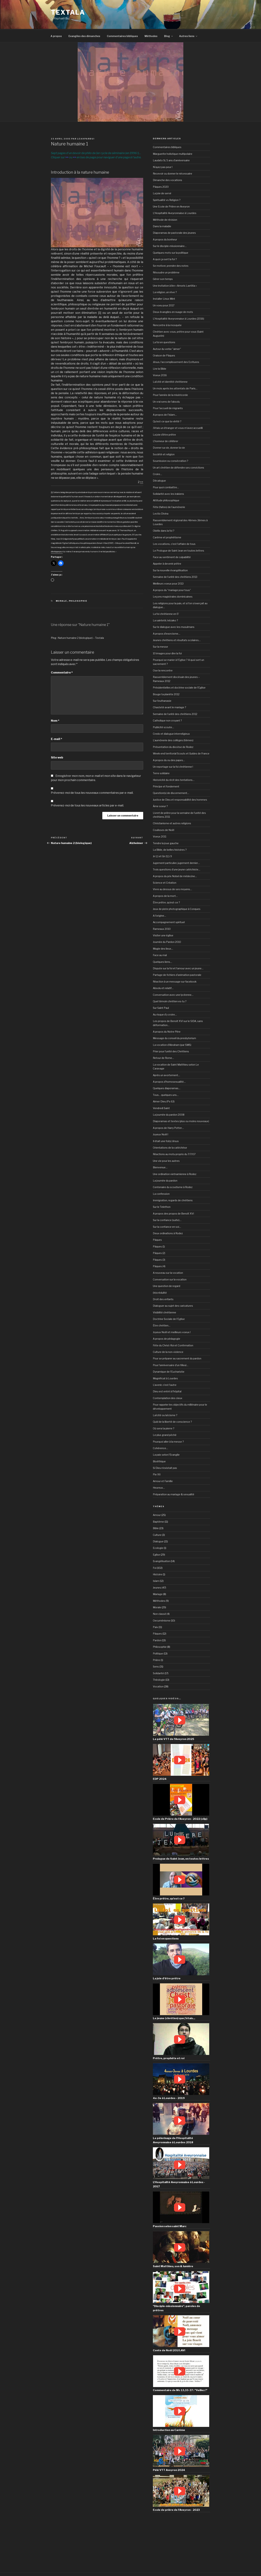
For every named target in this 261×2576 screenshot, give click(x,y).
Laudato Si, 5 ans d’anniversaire (171, 147)
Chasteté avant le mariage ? (169, 694)
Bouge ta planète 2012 (166, 681)
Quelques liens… (162, 948)
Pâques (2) (159, 1239)
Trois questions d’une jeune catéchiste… (176, 856)
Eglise (156, 1541)
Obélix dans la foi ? (163, 517)
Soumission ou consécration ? (170, 447)
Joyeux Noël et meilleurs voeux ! (172, 1318)
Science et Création (164, 869)
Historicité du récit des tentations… (173, 766)
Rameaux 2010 (162, 915)
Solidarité (158, 1660)
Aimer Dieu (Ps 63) (164, 1088)
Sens (156, 1653)
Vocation (158, 1673)
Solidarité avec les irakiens (168, 480)
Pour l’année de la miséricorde (170, 381)
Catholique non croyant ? (167, 707)
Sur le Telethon (161, 1193)
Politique (158, 1640)
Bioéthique (159, 1448)
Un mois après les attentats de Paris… (175, 375)
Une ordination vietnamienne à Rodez (174, 1160)
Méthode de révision (165, 206)
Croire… (157, 460)
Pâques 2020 (161, 173)
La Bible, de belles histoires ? (170, 836)
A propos (56, 22)
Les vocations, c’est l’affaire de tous (174, 530)
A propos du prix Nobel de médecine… (175, 862)
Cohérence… (160, 1434)
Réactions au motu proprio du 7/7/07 (174, 1140)
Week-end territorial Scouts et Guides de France (181, 740)
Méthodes (151, 22)
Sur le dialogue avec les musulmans (173, 613)
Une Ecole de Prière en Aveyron (171, 193)
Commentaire (62, 659)
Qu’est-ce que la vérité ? (167, 408)
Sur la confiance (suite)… (167, 1206)
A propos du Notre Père (167, 1018)
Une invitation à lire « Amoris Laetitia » (175, 272)
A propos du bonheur (165, 226)
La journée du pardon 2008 (168, 1101)
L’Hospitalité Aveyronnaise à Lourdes (174, 199)
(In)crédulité (160, 1279)
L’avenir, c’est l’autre (164, 1371)
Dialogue (158, 1528)
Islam (156, 1567)
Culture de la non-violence (168, 1338)
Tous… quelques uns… (166, 1081)
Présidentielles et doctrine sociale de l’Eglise (179, 674)
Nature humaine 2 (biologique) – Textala (81, 624)
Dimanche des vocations (167, 166)
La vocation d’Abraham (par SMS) (172, 1031)
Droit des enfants (163, 1285)
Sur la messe (160, 633)
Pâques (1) (159, 1233)
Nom (55, 707)
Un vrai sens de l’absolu (166, 388)
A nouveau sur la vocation (168, 1259)
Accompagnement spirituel (169, 908)
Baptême (158, 1508)
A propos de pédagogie (166, 1325)
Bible (156, 1514)
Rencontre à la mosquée (167, 311)
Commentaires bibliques (122, 22)
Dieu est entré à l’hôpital (167, 1378)
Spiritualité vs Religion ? (167, 186)
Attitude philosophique (166, 487)
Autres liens (188, 22)
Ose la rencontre (163, 657)
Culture (157, 1521)
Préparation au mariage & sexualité (173, 1481)
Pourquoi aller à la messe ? (168, 1428)
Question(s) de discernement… (171, 779)
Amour (157, 1501)
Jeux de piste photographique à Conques (176, 895)
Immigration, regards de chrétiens (173, 1187)
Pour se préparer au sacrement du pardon (177, 1345)
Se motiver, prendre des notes (170, 252)
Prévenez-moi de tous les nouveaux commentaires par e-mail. (92, 779)
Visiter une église (163, 922)
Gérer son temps (163, 265)
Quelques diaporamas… (166, 1074)
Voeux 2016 (160, 361)
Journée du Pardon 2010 (167, 928)
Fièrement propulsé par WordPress (70, 2567)
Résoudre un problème (166, 259)
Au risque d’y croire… (165, 1001)
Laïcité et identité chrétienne (170, 368)
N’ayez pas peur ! (162, 153)
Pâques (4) (159, 1253)
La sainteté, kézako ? (165, 607)
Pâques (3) (159, 1246)
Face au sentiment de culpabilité (172, 543)
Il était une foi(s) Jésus (166, 1127)
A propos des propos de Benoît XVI (173, 1200)
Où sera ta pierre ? (163, 1415)
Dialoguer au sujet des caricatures (173, 1292)
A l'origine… (159, 902)
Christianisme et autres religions (172, 810)
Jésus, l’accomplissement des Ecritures (176, 348)
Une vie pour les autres (166, 1147)
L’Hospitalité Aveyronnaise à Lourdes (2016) (178, 305)
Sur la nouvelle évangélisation (170, 557)
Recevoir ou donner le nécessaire (172, 160)
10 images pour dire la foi (167, 640)
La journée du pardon (165, 1167)
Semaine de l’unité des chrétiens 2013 (175, 563)
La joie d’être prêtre (164, 421)
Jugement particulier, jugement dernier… (176, 849)
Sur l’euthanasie (162, 687)
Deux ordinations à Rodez (168, 1220)
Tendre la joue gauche (166, 829)
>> (141, 468)
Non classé (159, 1600)
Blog (168, 22)
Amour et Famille (163, 1467)
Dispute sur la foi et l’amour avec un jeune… (178, 955)
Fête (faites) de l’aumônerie (169, 493)
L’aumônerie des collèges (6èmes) (173, 727)
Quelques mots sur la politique (170, 239)
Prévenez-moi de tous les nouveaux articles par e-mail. (87, 792)
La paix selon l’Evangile (166, 1441)
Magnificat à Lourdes (165, 1365)
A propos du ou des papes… (169, 746)
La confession (161, 1180)
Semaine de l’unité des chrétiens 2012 (175, 700)
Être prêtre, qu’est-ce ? (166, 889)
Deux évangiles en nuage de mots (173, 298)
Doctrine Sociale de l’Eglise (169, 1305)
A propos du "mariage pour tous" (172, 576)
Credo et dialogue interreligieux (171, 720)
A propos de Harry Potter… (168, 1114)
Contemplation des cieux (167, 1384)
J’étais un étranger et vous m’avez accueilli (178, 414)
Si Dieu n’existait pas (165, 1454)
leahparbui (86, 125)
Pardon (157, 1627)
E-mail (56, 725)
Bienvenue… (160, 1154)
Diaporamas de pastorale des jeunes (174, 219)
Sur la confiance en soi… (167, 1213)
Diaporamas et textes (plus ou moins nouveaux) (181, 1107)
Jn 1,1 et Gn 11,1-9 (162, 843)
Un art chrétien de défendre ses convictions (178, 454)
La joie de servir (162, 180)
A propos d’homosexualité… (169, 1068)
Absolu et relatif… (163, 974)
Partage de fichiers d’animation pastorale (177, 961)
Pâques (157, 1226)
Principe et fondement (166, 773)
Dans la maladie (162, 213)
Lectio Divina (160, 500)
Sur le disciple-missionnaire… (170, 232)
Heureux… (159, 1474)
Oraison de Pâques (164, 342)
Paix (155, 1613)
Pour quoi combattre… (166, 474)
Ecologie (158, 1534)
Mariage (158, 1580)
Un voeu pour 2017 (163, 292)
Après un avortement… (166, 1061)
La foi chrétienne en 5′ (166, 600)
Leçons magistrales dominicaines (172, 583)
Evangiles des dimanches (84, 22)
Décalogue (159, 467)
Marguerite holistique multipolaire (172, 140)
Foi (154, 1554)
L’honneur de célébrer (165, 427)
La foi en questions (164, 329)
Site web (57, 744)
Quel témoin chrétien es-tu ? (170, 988)
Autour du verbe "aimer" (167, 335)
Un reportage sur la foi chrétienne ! (173, 753)
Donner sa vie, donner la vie (169, 434)
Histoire (157, 1561)
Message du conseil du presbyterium (174, 1024)
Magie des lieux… (163, 935)
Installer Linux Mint (164, 285)
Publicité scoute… (163, 713)
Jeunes (157, 1574)
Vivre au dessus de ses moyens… (172, 875)
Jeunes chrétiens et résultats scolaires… (177, 626)
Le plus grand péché (164, 1421)
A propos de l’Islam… (165, 401)
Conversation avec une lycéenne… (173, 981)
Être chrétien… (161, 1312)
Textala (68, 12)
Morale (61, 587)
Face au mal (160, 941)
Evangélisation (161, 1547)
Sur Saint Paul (161, 994)
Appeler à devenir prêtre (167, 550)
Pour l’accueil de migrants (168, 394)
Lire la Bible (159, 355)
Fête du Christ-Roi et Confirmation (173, 1332)
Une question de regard (166, 1272)
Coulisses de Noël (163, 816)
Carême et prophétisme (167, 524)
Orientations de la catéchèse (170, 1134)
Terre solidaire (161, 759)
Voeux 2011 (159, 823)
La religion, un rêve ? (165, 278)
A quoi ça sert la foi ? (165, 245)
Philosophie (78, 587)
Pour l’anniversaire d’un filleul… (170, 1351)
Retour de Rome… (163, 1044)
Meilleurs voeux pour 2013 (168, 570)
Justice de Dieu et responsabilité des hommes (180, 786)
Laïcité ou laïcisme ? (165, 1401)
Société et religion (164, 441)
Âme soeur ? (160, 792)
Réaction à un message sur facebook (175, 968)
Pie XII (156, 1461)
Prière (156, 1646)
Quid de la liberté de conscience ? (172, 1408)
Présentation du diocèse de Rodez (173, 733)
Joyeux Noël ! (160, 1121)
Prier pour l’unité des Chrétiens (171, 1038)
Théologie (159, 1666)
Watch (179, 1707)
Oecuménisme (161, 1607)
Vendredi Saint (161, 1094)
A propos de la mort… (165, 882)
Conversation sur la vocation (170, 1266)
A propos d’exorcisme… (166, 620)
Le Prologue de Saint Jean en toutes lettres (178, 537)
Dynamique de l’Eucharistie (168, 1358)
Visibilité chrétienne (164, 1299)
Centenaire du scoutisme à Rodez (172, 1173)
